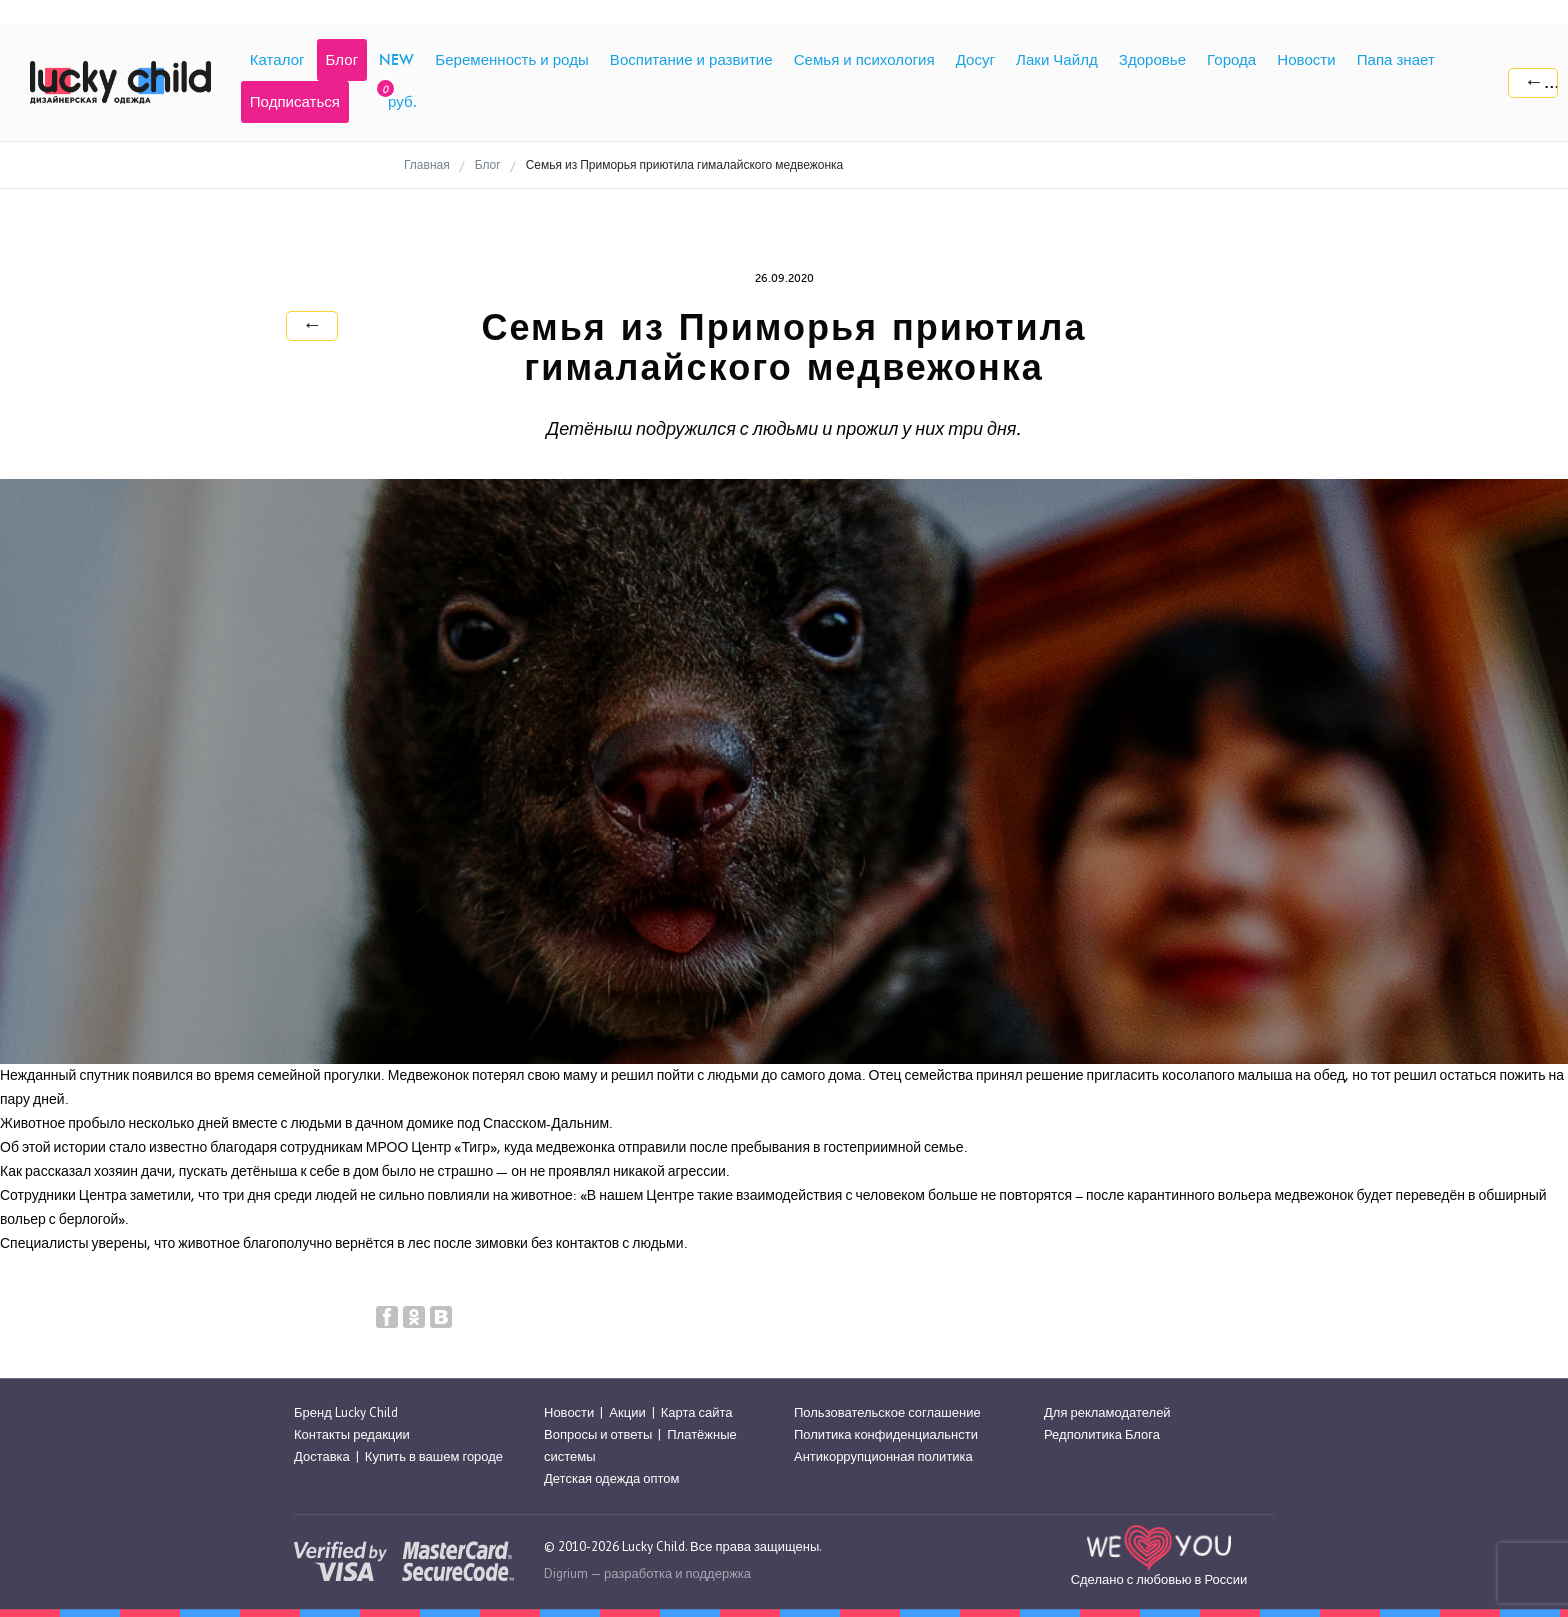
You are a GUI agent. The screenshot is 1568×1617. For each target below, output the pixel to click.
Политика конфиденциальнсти (886, 1434)
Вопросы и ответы (598, 1434)
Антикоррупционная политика (883, 1456)
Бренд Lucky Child (346, 1412)
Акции (627, 1412)
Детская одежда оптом (612, 1479)
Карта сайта (697, 1412)
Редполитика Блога (1102, 1434)
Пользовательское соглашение (887, 1412)
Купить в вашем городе (434, 1456)
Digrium (566, 1573)
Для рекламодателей (1107, 1412)
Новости (569, 1412)
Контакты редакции (352, 1434)
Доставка (322, 1456)
